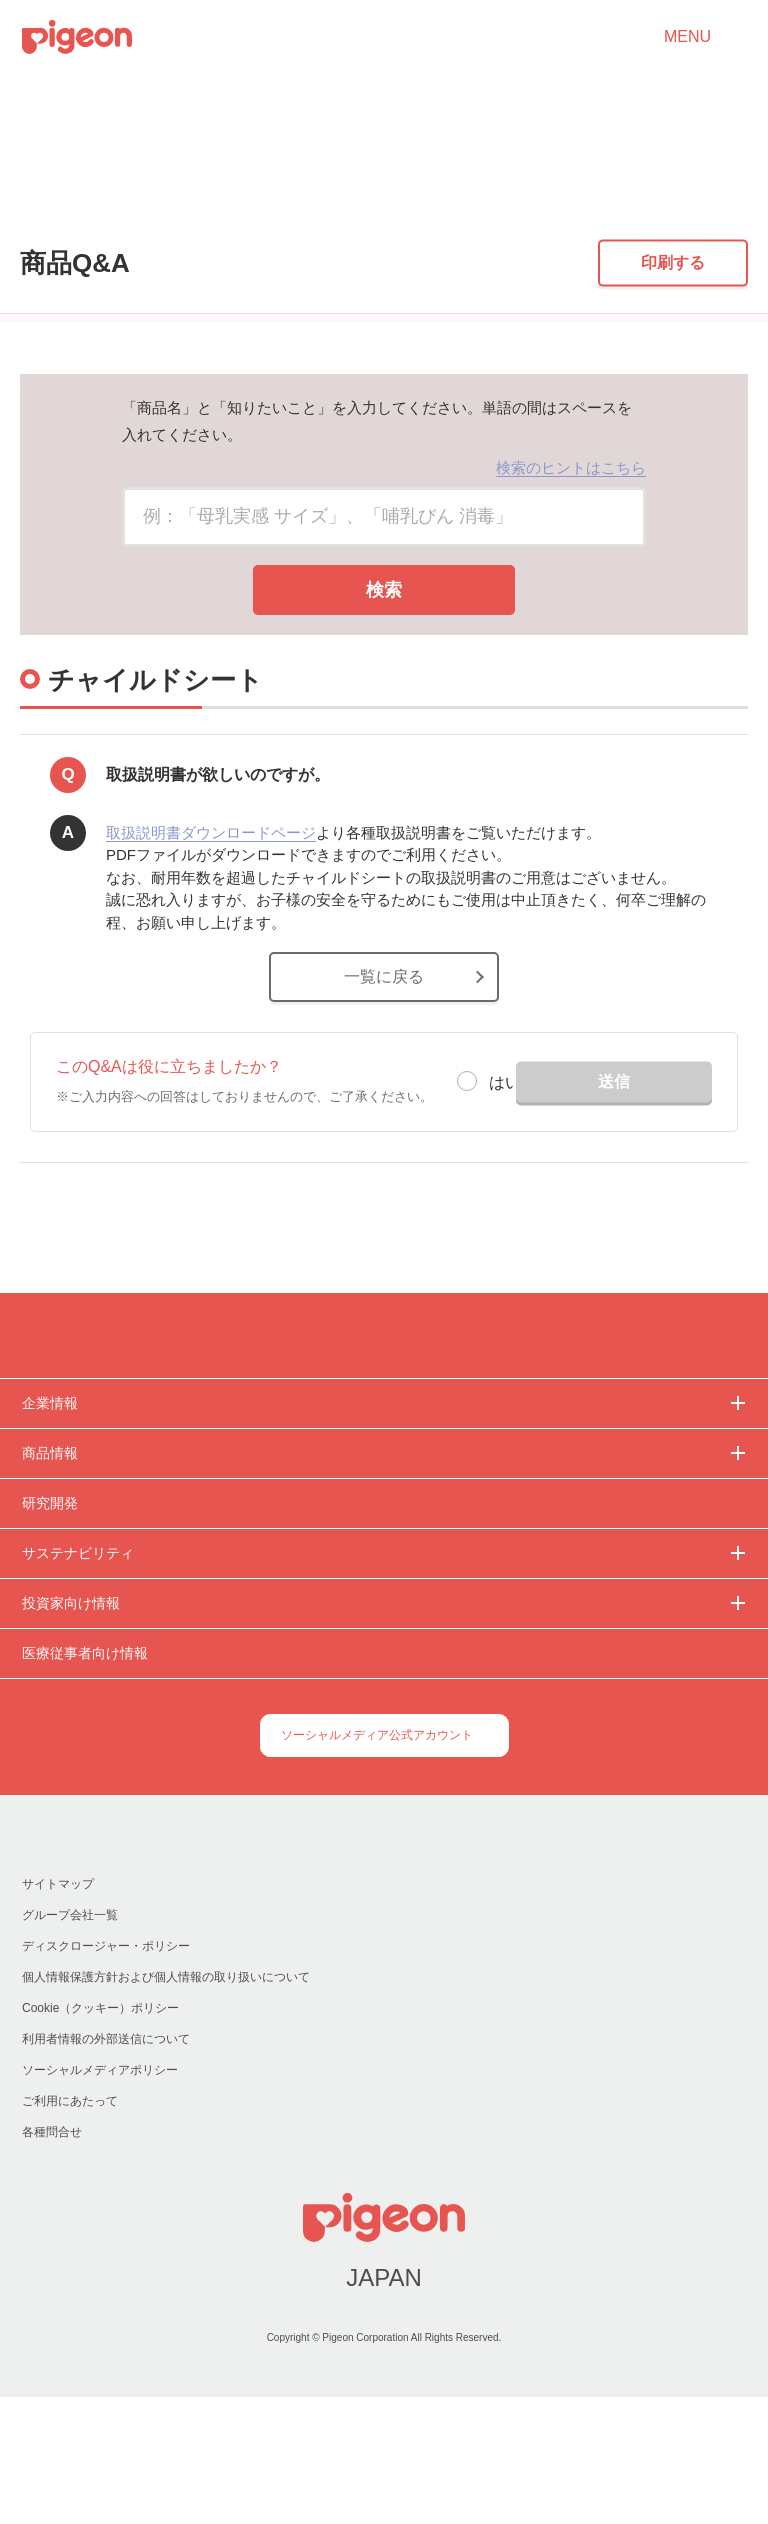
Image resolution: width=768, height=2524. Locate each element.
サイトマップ (58, 2010)
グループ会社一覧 (69, 2041)
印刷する (673, 372)
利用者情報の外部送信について (106, 2165)
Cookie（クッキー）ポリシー (101, 2134)
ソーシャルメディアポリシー (99, 2196)
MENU (688, 37)
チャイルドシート (205, 206)
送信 (614, 1191)
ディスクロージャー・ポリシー (105, 2072)
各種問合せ (52, 2258)
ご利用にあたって (69, 2227)
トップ (24, 206)
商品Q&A (98, 206)
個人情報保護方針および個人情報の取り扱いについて (166, 2103)
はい (505, 1193)
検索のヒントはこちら (571, 577)
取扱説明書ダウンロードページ (211, 942)
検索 (384, 700)
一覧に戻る (384, 1087)
